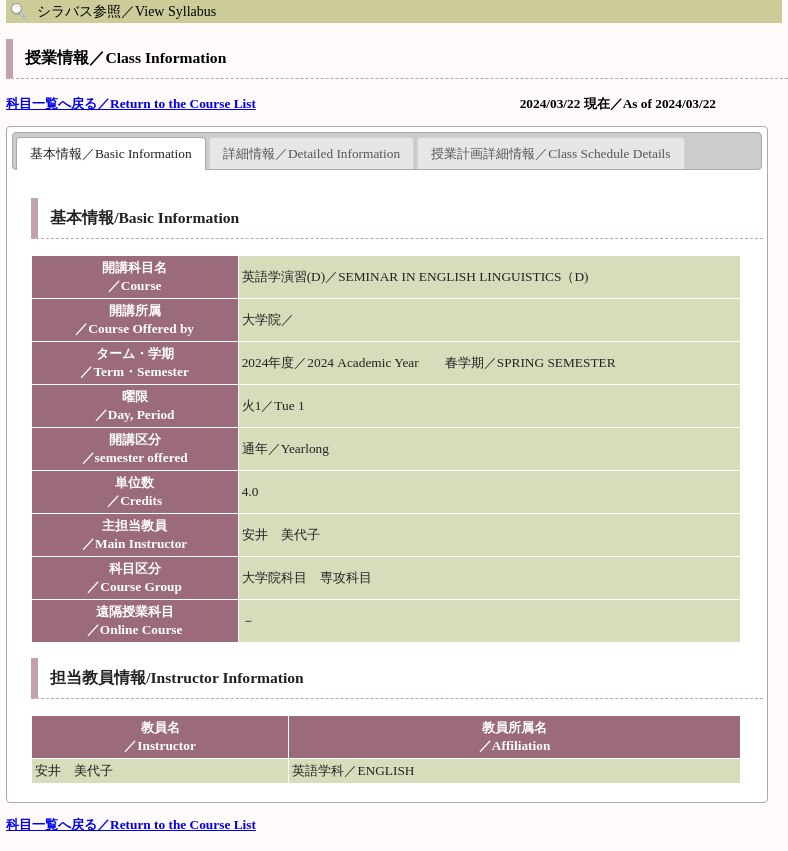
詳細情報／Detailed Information (311, 153)
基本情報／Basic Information (111, 153)
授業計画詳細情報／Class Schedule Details (550, 153)
